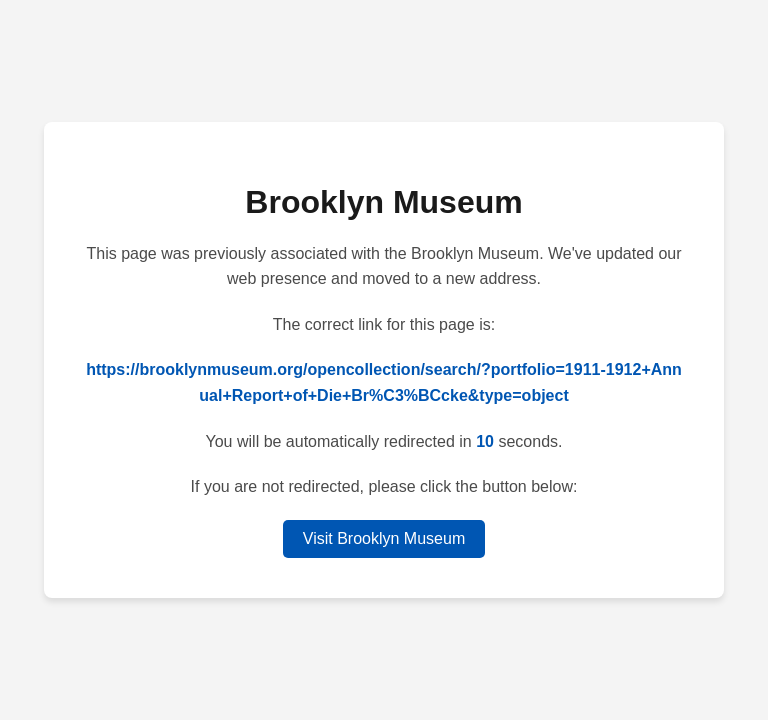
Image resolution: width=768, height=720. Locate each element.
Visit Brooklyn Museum (384, 538)
